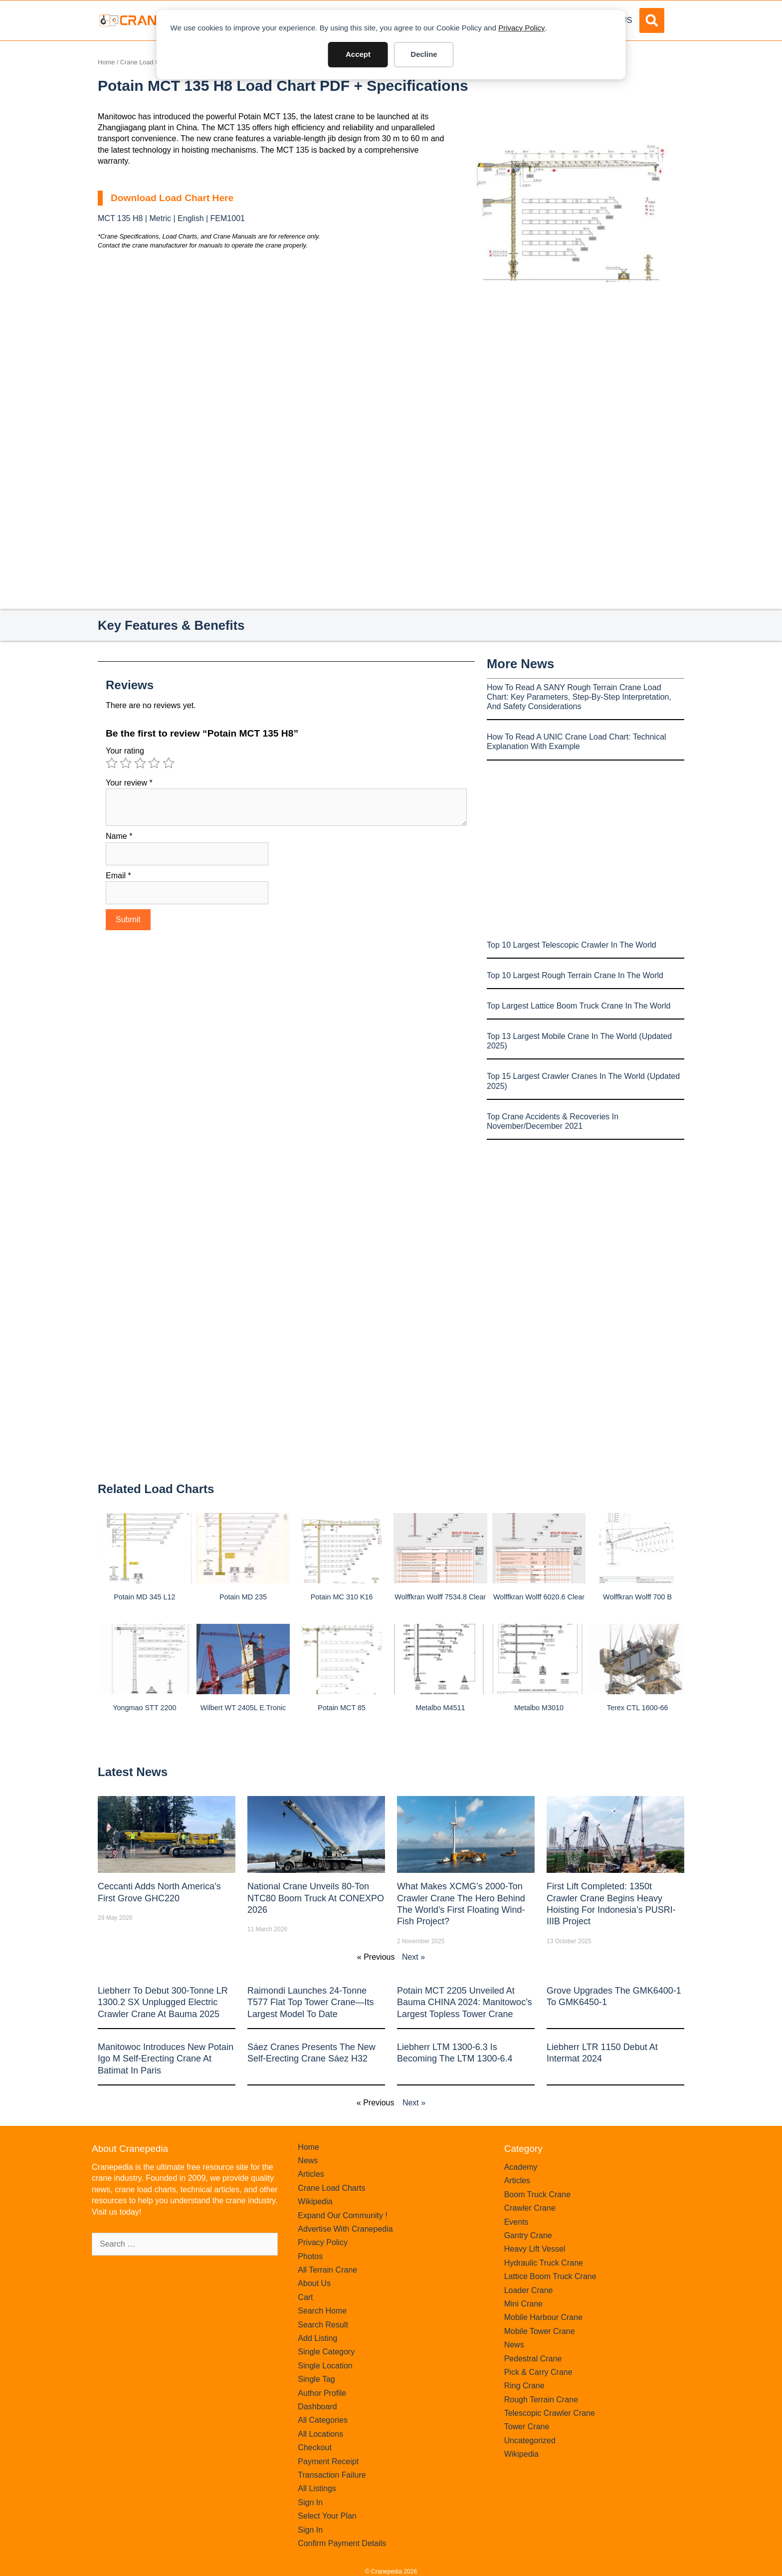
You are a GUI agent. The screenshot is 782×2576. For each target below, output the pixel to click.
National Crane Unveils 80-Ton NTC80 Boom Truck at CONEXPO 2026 (315, 1898)
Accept (358, 54)
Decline (423, 54)
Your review (129, 782)
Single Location (325, 2365)
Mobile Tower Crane (539, 2331)
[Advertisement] (570, 366)
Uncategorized (530, 2440)
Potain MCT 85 (342, 1708)
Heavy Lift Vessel (535, 2249)
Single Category (326, 2351)
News (308, 2160)
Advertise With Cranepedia (345, 2229)
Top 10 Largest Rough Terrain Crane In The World (575, 975)
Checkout (315, 2447)
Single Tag (316, 2379)
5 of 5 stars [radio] (169, 763)
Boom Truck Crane (537, 2194)
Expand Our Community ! (343, 2215)
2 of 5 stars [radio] (126, 763)
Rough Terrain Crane (541, 2399)
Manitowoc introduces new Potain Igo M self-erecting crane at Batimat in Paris (165, 2058)
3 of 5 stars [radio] (140, 763)
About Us (314, 2283)
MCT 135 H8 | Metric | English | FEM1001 (171, 218)
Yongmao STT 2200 (144, 1708)
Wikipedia (315, 2201)
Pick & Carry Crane (538, 2372)
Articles (311, 2174)
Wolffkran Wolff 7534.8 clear (440, 1597)
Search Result (323, 2324)
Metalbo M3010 (539, 1708)
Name (119, 836)
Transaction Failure (332, 2475)
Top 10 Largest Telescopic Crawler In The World (571, 945)
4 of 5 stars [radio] (154, 763)
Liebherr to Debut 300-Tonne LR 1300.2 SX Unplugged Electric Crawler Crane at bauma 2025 (163, 2002)
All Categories (323, 2420)
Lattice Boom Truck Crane (550, 2276)
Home (106, 62)
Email (118, 875)
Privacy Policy (521, 27)
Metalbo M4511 (440, 1708)
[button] (651, 20)
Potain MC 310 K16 (342, 1597)
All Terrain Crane (327, 2270)
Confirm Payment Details (342, 2543)
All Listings (317, 2488)
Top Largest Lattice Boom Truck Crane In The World (578, 1006)
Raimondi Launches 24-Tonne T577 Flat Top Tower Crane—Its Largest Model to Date (310, 2002)
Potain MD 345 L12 (144, 1597)
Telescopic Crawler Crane (549, 2413)
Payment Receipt (328, 2461)
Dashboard (317, 2406)
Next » (413, 1957)
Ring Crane (524, 2385)
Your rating (125, 751)
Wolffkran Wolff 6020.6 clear (539, 1597)
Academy (521, 2167)
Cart (305, 2297)
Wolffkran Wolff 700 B (637, 1597)
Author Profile (322, 2393)
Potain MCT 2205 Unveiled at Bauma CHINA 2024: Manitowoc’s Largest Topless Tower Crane (464, 2002)
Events (516, 2222)
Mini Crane (523, 2304)
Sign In (310, 2502)
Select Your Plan (327, 2516)
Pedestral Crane (533, 2358)
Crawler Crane (530, 2208)
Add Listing (317, 2338)
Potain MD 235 (243, 1597)
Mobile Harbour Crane (543, 2317)
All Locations (320, 2434)
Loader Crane (528, 2290)
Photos (310, 2256)
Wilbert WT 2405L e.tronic (243, 1708)
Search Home (322, 2311)
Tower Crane (527, 2426)
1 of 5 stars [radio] (112, 763)
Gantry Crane (528, 2235)
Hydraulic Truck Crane (543, 2263)
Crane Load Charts (147, 62)
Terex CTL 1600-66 (637, 1708)
